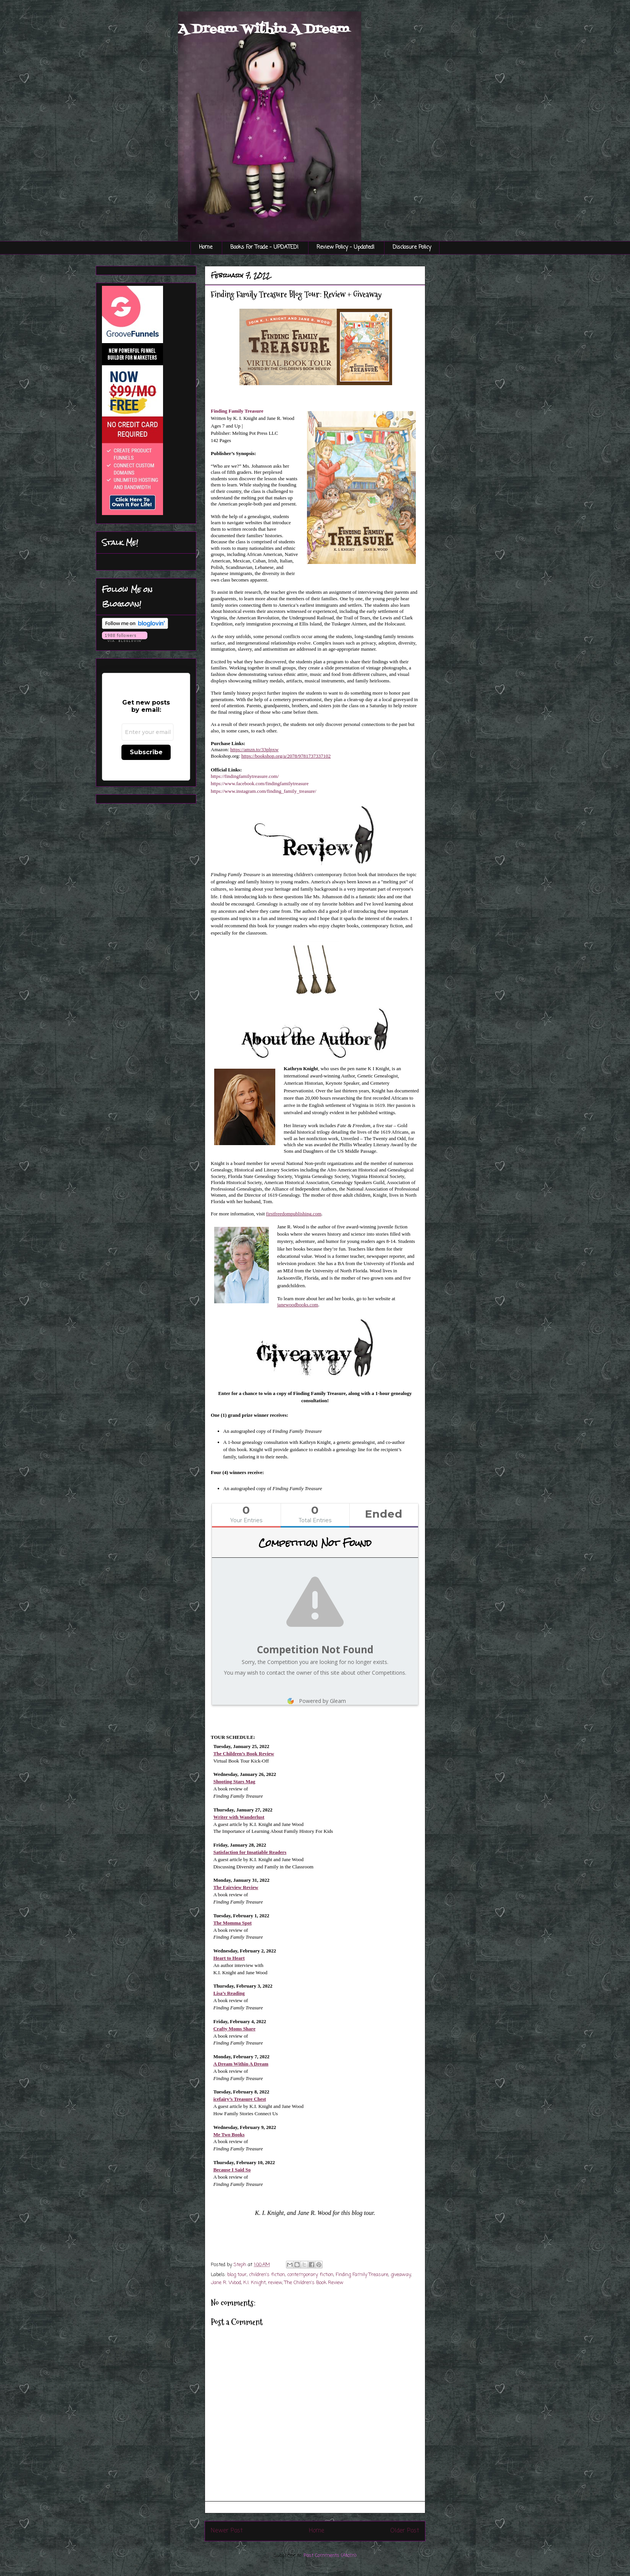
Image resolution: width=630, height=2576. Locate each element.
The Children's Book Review (314, 2282)
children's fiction (267, 2274)
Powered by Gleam (315, 1700)
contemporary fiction (310, 2274)
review (275, 2282)
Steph (241, 2264)
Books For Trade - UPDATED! (264, 247)
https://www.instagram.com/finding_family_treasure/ (263, 791)
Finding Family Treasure (237, 411)
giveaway (401, 2274)
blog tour (237, 2274)
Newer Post (227, 2530)
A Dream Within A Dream (263, 29)
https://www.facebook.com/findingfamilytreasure (260, 783)
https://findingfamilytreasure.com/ (245, 776)
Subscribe (146, 752)
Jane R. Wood (226, 2282)
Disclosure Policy (412, 247)
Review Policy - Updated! (346, 247)
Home (205, 247)
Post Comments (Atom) (330, 2555)
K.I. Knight (254, 2282)
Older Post (404, 2530)
